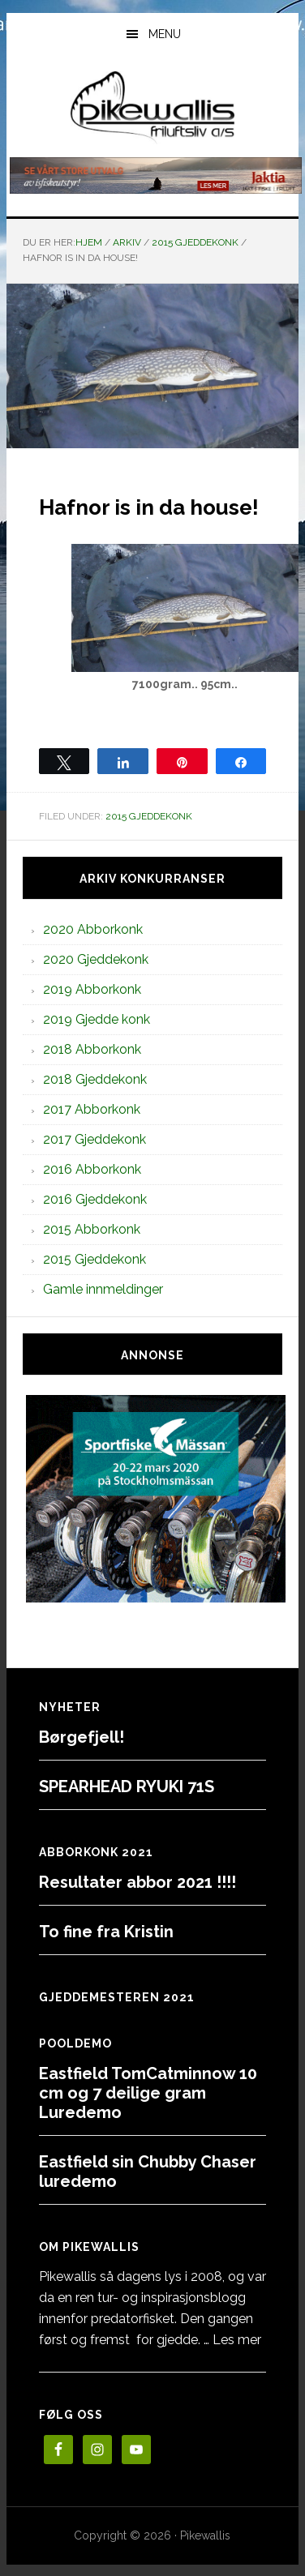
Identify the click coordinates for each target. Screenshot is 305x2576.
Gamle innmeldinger (103, 1289)
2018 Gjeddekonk (95, 1079)
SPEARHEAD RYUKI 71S (126, 1786)
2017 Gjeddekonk (94, 1139)
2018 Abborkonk (92, 1049)
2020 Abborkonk (93, 929)
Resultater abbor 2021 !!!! (137, 1882)
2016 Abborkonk (92, 1169)
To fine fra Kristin (106, 1931)
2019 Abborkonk (92, 989)
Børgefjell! (81, 1737)
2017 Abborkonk (91, 1109)
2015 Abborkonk (91, 1229)
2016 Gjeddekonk (95, 1199)
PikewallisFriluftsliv (152, 107)
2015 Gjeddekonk (148, 816)
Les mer (237, 2339)
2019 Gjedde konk (96, 1019)
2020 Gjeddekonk (95, 959)
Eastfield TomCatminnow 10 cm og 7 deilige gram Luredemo (148, 2093)
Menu (164, 34)
